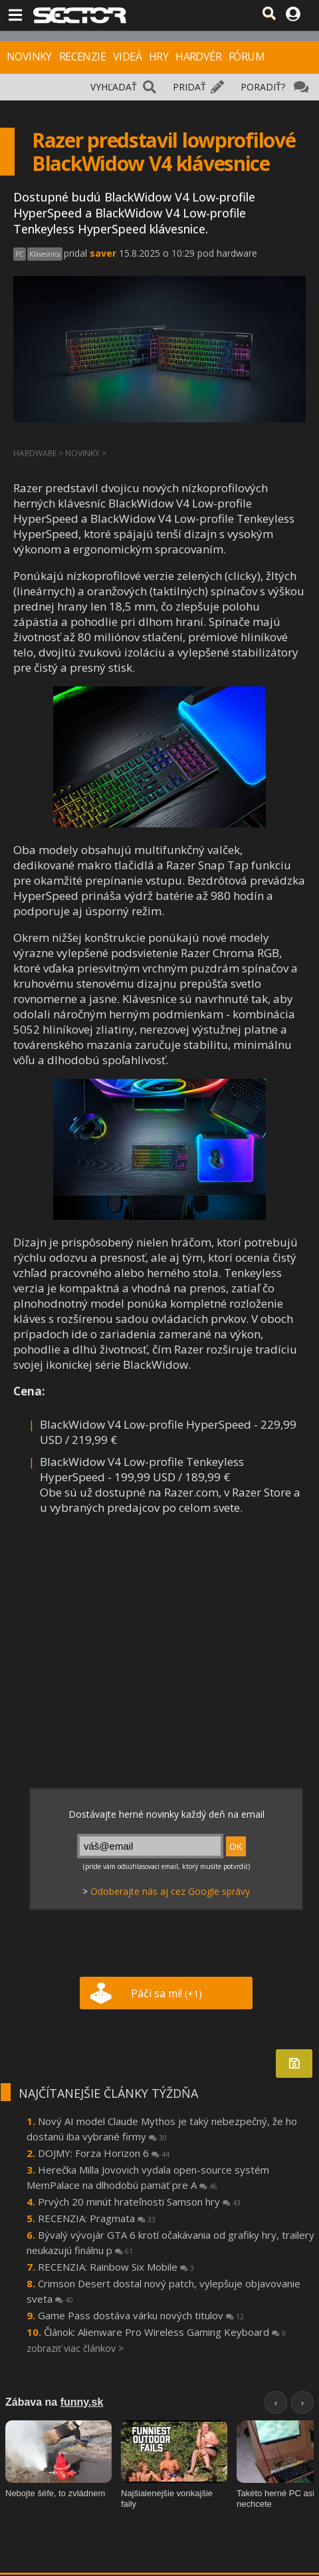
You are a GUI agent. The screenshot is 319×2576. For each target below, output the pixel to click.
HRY (158, 56)
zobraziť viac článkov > (75, 2348)
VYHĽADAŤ (113, 86)
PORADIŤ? (263, 86)
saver (103, 253)
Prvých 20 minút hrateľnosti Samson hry (139, 2201)
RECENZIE (82, 56)
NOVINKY (29, 56)
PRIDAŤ (189, 86)
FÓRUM (247, 56)
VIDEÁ (127, 56)
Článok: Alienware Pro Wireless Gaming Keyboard (165, 2332)
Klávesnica (44, 254)
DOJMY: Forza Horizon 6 (103, 2153)
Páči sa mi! (166, 1993)
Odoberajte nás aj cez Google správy (170, 1891)
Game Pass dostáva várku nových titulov (141, 2315)
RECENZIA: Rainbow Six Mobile (116, 2266)
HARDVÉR (198, 56)
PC (19, 254)
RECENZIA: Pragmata (97, 2218)
